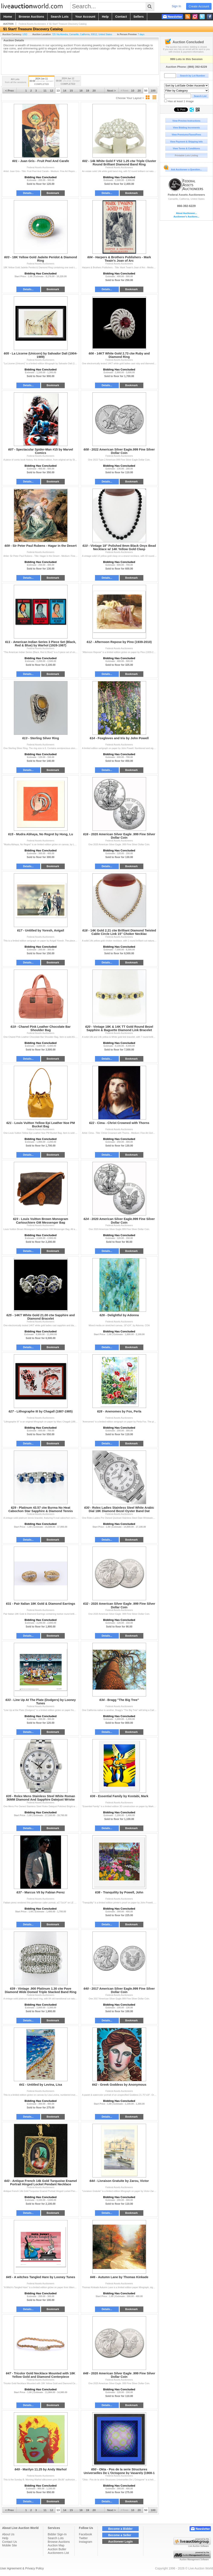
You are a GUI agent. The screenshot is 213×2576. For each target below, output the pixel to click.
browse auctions (31, 16)
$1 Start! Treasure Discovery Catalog (67, 24)
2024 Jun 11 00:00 (41, 81)
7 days (141, 34)
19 (87, 90)
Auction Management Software (194, 2559)
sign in (176, 6)
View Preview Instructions (186, 120)
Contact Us (9, 2541)
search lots (60, 16)
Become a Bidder (120, 2528)
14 (64, 90)
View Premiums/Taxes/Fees (186, 134)
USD (24, 34)
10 (132, 90)
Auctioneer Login (120, 2541)
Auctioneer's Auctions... (186, 216)
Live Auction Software (198, 2546)
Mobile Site (9, 2545)
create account (199, 6)
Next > (111, 90)
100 (153, 90)
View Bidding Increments (186, 127)
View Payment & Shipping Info (186, 141)
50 (145, 90)
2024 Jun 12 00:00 (68, 81)
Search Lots (56, 2538)
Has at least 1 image (179, 101)
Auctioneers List (58, 2552)
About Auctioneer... (186, 213)
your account (85, 16)
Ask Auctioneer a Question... (183, 169)
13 (58, 90)
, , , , (82, 34)
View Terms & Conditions (186, 148)
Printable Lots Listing (186, 155)
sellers (139, 16)
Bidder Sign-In (57, 2534)
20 (139, 90)
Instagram (85, 2541)
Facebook (85, 2534)
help (105, 16)
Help (5, 2538)
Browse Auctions (59, 2541)
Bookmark (53, 193)
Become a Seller (119, 2535)
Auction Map (56, 2545)
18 (81, 90)
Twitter (83, 2538)
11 (45, 90)
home (7, 16)
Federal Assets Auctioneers (186, 187)
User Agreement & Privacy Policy (22, 2568)
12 (51, 90)
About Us (8, 2534)
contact (121, 16)
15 (71, 90)
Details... (28, 193)
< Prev (9, 90)
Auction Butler (57, 2549)
